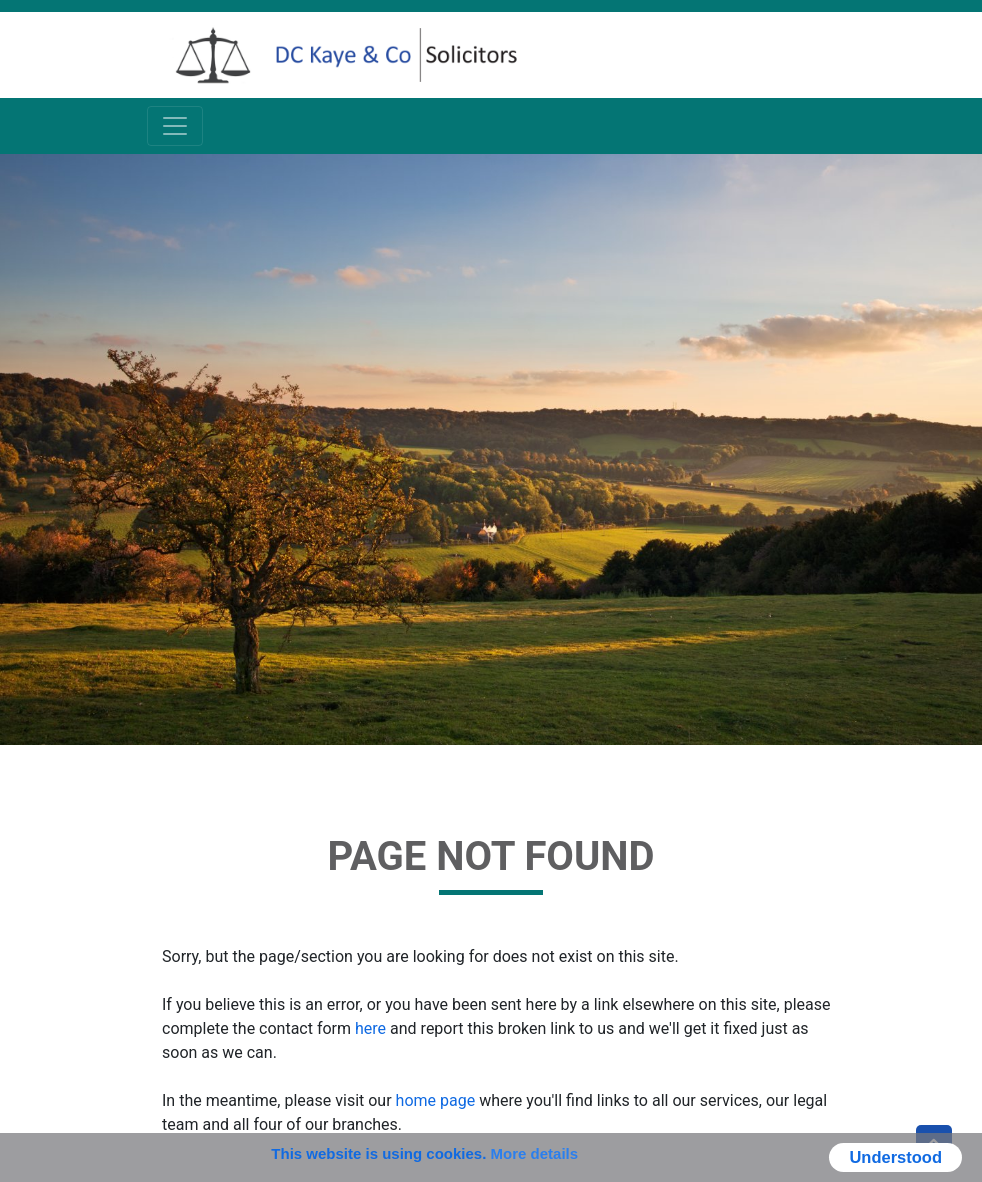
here (370, 1028)
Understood (895, 1157)
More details (535, 1153)
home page (436, 1100)
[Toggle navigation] (175, 126)
